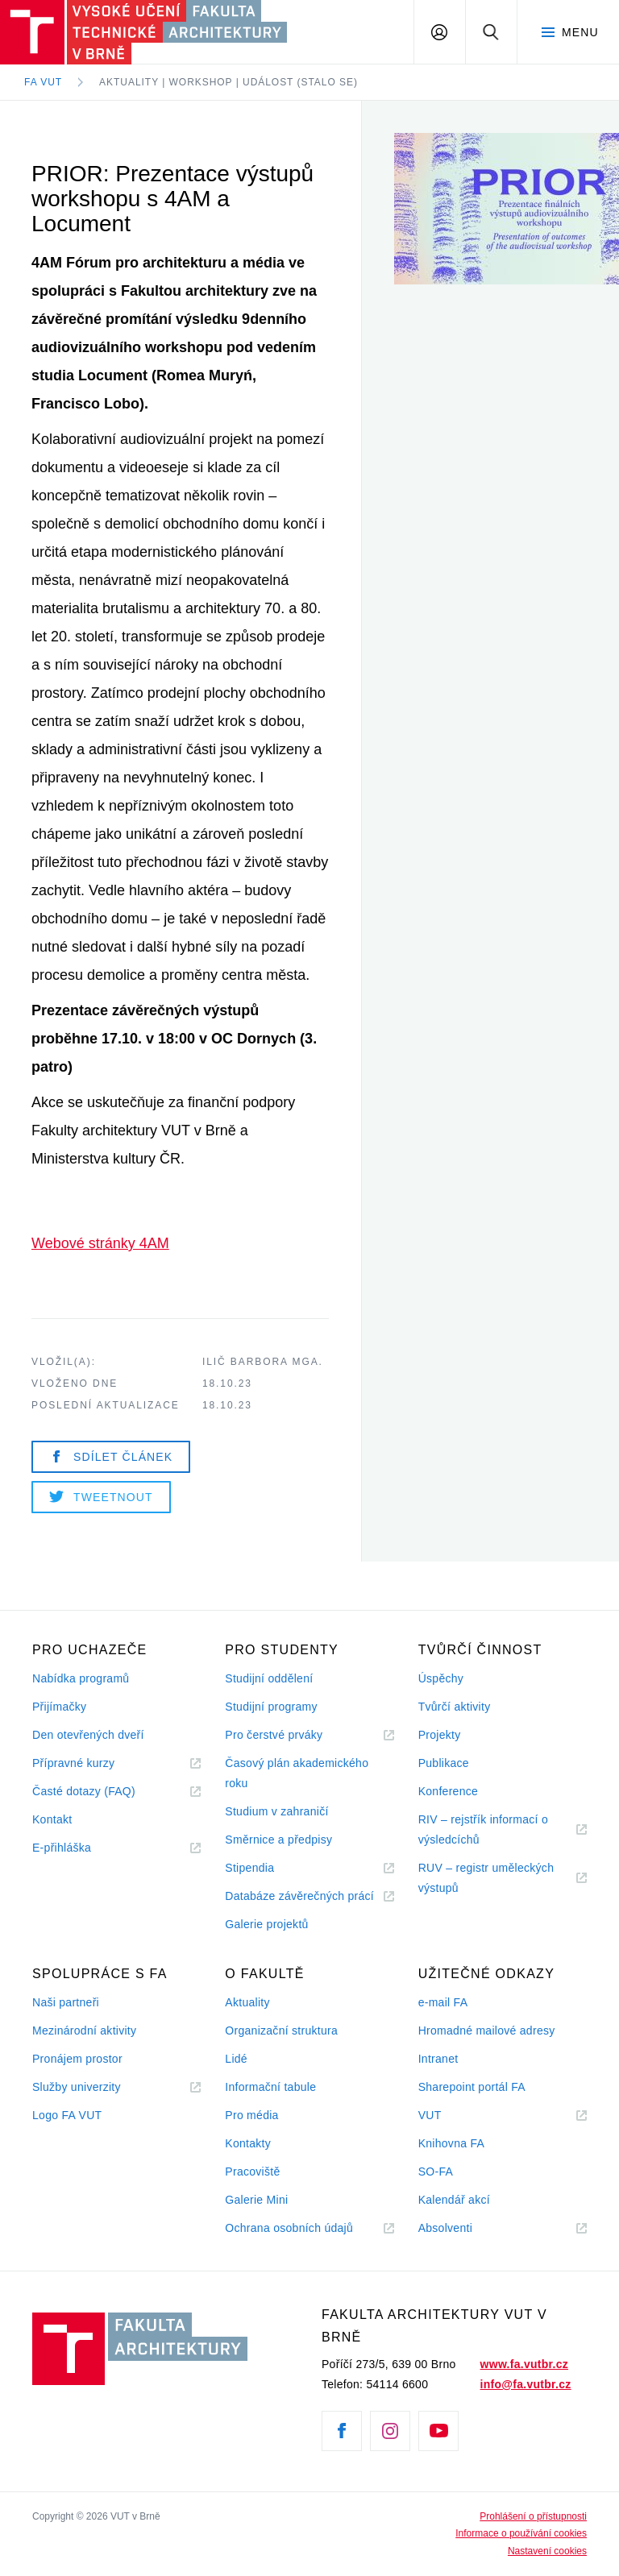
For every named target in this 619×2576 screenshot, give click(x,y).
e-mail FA (443, 2002)
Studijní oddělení (269, 1678)
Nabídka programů (80, 1678)
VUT (449, 2115)
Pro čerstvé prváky (273, 1734)
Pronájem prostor (77, 2058)
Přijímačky (59, 1706)
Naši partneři (65, 2002)
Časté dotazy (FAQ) (83, 1791)
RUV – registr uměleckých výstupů (486, 1877)
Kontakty (248, 2143)
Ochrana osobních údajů (289, 2227)
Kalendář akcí (454, 2199)
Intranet (438, 2058)
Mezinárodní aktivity (84, 2030)
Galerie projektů (266, 1924)
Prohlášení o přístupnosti (533, 2516)
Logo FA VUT (67, 2115)
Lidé (236, 2058)
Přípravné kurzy (73, 1763)
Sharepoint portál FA (472, 2086)
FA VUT (43, 82)
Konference (448, 1791)
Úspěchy (440, 1678)
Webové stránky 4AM (100, 1243)
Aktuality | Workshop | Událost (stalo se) (228, 82)
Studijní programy (271, 1706)
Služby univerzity (76, 2086)
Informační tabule (270, 2086)
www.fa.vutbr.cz (524, 2364)
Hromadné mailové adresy (486, 2030)
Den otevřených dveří (88, 1734)
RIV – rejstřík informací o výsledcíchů (483, 1829)
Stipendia (249, 1867)
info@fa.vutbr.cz (525, 2384)
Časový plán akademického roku (296, 1773)
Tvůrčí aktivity (454, 1706)
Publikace (443, 1763)
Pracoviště (252, 2171)
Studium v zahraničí (276, 1811)
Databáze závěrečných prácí (299, 1895)
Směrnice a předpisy (278, 1839)
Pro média (251, 2115)
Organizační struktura (281, 2030)
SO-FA (435, 2171)
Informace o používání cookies (521, 2533)
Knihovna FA (451, 2143)
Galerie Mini (256, 2199)
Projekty (439, 1734)
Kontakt (52, 1819)
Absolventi (465, 2228)
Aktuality (247, 2002)
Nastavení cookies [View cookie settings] (547, 2551)
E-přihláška (61, 1847)
